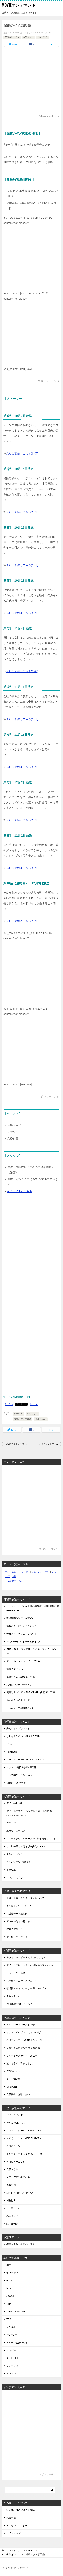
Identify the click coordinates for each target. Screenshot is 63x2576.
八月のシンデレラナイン (19, 1684)
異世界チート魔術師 (17, 1913)
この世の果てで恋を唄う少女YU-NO (25, 1846)
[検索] (30, 2490)
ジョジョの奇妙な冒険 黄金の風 (23, 2047)
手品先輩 (11, 1869)
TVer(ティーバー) (15, 2311)
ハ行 (40, 1572)
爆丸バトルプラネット (18, 1728)
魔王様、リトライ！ (17, 1936)
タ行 (27, 1572)
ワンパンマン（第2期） (18, 1862)
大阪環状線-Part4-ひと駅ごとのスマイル (18, 1444)
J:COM (10, 2296)
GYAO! (10, 2280)
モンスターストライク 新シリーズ (24, 2154)
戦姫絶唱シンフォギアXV (19, 1618)
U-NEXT (10, 2327)
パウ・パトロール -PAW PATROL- (24, 2130)
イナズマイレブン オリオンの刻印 (24, 2032)
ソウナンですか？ (15, 1877)
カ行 (14, 1572)
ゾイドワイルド (14, 2115)
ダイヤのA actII (14, 1803)
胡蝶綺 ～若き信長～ (17, 1782)
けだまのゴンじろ (15, 2122)
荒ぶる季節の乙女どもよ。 (20, 2063)
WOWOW (11, 2334)
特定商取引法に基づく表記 (20, 2510)
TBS (8, 2319)
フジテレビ (12, 2365)
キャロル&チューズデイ (18, 1906)
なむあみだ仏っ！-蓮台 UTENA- (23, 1736)
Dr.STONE (11, 2086)
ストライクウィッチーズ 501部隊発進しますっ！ (32, 1838)
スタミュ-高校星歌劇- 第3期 (21, 1767)
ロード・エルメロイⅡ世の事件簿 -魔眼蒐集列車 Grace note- (32, 1608)
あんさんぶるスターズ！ (19, 1700)
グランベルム (13, 2071)
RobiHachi (11, 1751)
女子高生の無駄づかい (18, 2094)
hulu (8, 2288)
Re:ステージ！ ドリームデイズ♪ (23, 1641)
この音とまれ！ (14, 2208)
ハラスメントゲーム (48, 1444)
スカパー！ (12, 2350)
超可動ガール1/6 (15, 2161)
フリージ (11, 1823)
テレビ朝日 (42, 37)
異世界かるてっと (15, 1831)
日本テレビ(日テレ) (16, 2342)
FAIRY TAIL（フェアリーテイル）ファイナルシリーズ (32, 1651)
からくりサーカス (15, 1973)
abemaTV (11, 2373)
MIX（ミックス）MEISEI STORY (23, 2138)
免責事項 (11, 2517)
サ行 (20, 1572)
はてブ (9, 1404)
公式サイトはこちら (19, 1191)
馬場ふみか (41, 1419)
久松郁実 (18, 1413)
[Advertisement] (31, 257)
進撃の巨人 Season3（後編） (21, 1677)
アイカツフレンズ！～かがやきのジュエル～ (29, 1965)
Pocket (34, 1404)
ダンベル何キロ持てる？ (19, 1921)
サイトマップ (13, 2533)
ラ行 (7, 1576)
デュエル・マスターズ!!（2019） (23, 1661)
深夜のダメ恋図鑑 (22, 1419)
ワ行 (14, 1576)
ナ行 (34, 1572)
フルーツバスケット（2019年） (23, 2055)
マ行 (47, 1572)
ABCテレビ (28, 37)
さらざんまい (13, 1996)
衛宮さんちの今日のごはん (20, 2244)
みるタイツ (12, 2216)
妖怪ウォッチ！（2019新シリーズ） (25, 2040)
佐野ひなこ (32, 1413)
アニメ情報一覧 (13, 1580)
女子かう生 (12, 2169)
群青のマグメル (14, 1669)
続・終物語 (12, 2223)
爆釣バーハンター (15, 1854)
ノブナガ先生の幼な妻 (18, 2177)
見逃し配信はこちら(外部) (22, 453)
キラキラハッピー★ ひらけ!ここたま (25, 1957)
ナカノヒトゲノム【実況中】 (21, 1633)
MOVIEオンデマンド (19, 5)
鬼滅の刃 (11, 2185)
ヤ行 (53, 1572)
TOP (19, 2550)
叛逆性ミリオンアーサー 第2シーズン (26, 1988)
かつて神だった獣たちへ (19, 1775)
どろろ (9, 1744)
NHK (8, 2303)
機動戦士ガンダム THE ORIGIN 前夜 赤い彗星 (30, 1692)
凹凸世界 (11, 2200)
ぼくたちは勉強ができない (20, 2192)
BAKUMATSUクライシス (19, 2004)
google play (12, 2272)
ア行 (7, 1572)
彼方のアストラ (14, 1929)
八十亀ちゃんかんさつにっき (21, 1980)
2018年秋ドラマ (12, 37)
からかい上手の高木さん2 (20, 1708)
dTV (8, 2265)
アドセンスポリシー (17, 2525)
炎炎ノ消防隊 (13, 2079)
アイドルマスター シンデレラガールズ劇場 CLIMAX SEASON (29, 1813)
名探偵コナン (13, 2146)
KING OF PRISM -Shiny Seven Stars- (26, 1759)
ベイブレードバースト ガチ (20, 2024)
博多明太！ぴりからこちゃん (21, 1626)
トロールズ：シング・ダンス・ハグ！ (26, 1898)
